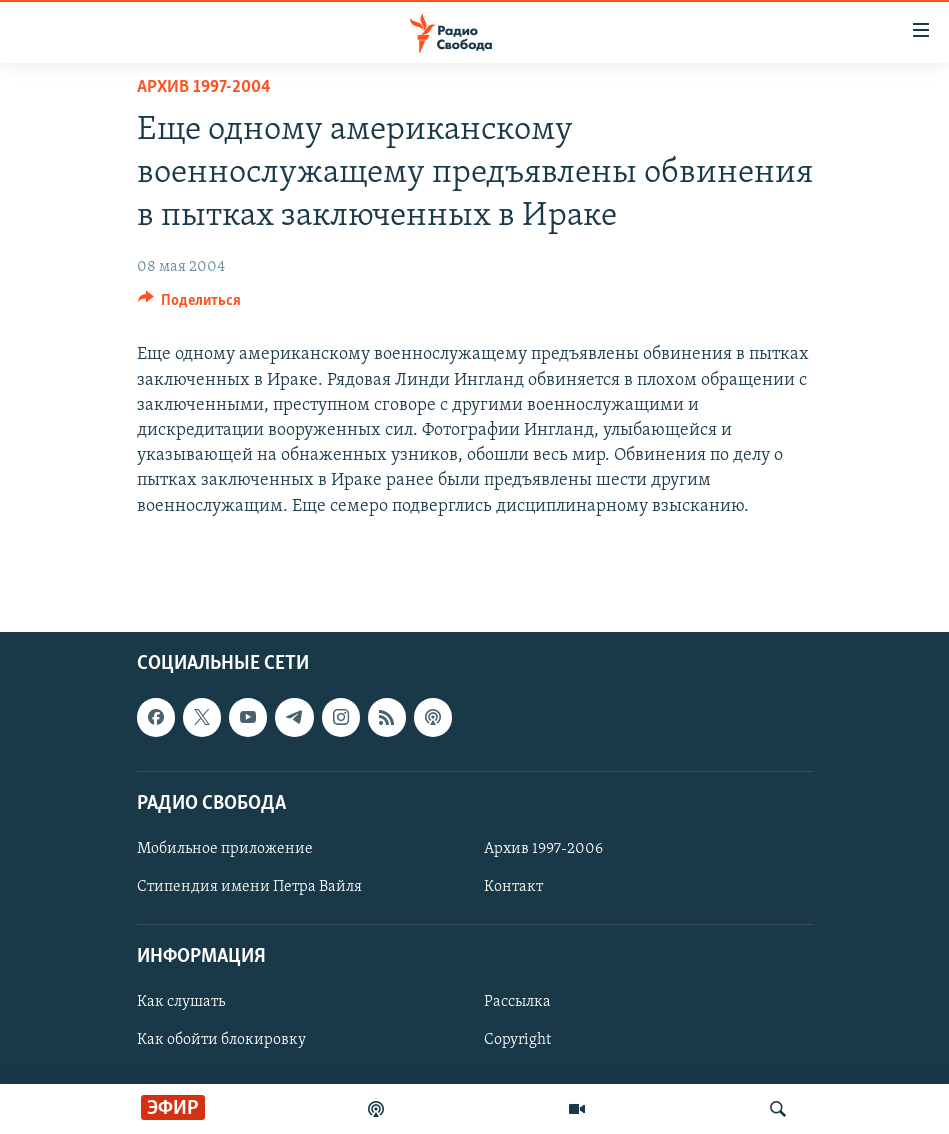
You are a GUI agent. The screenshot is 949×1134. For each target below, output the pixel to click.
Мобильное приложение (225, 849)
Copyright (517, 1040)
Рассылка (517, 1002)
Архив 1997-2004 (204, 87)
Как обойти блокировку (221, 1040)
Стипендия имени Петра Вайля (249, 887)
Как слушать (181, 1002)
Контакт (513, 887)
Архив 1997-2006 (543, 849)
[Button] (190, 305)
